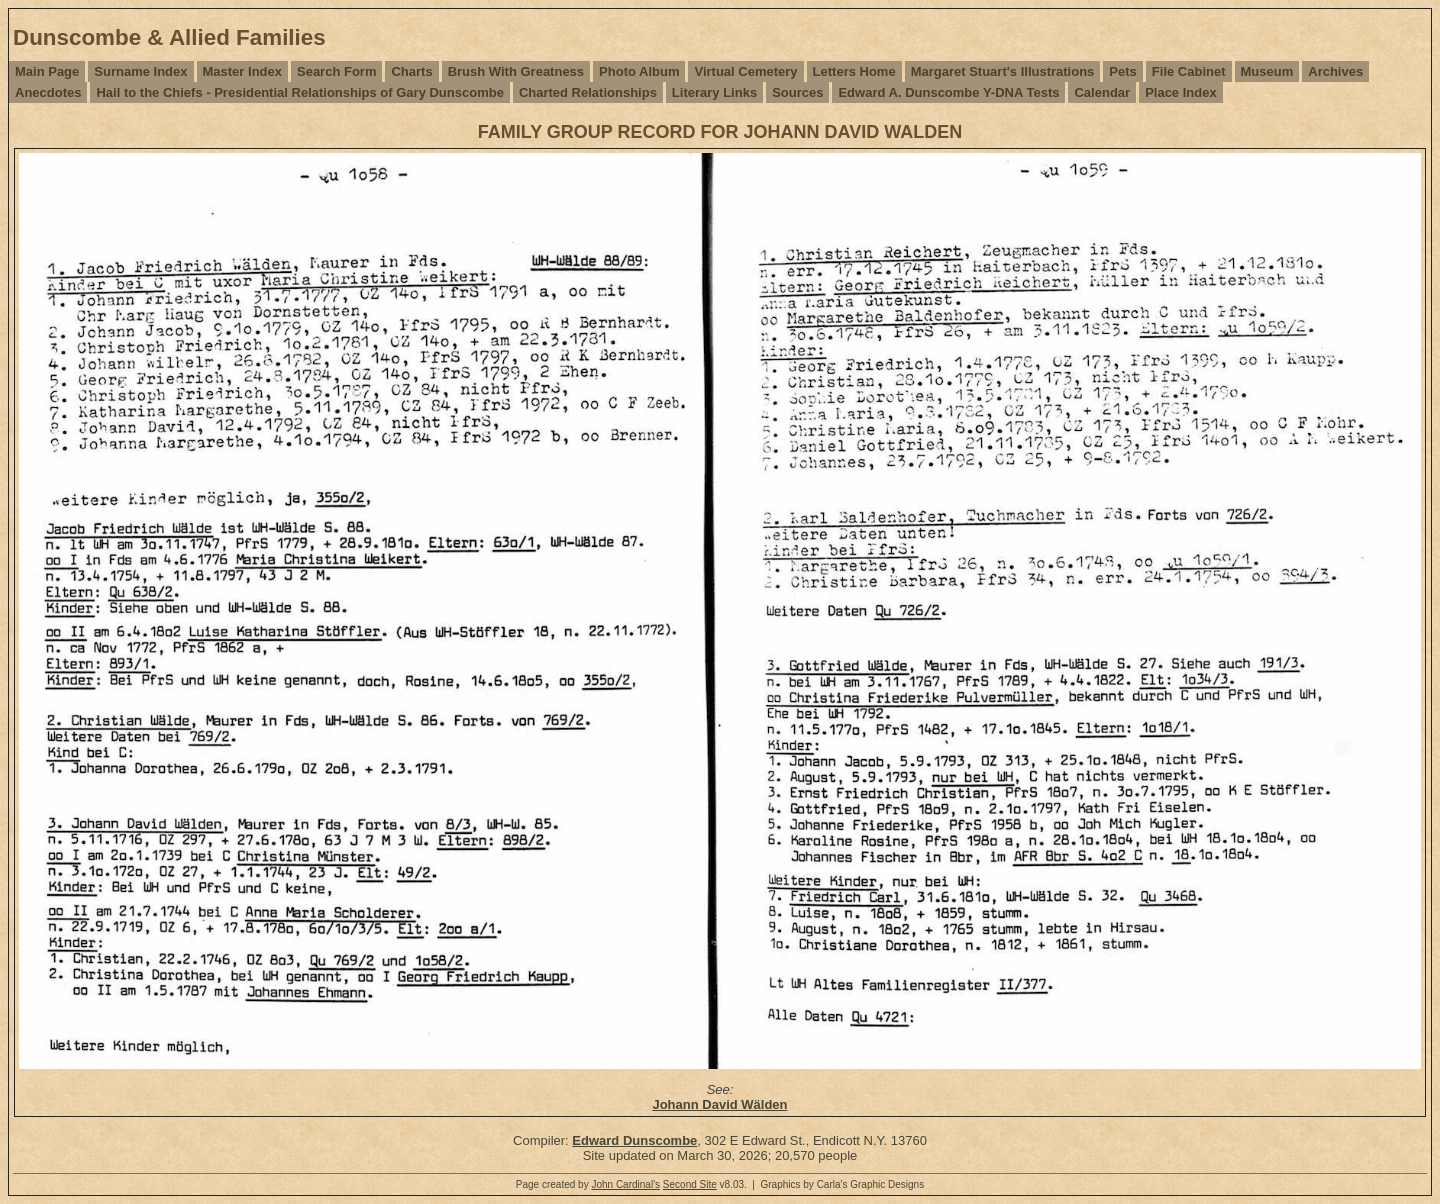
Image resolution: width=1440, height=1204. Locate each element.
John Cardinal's (625, 1184)
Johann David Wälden (719, 1104)
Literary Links (714, 92)
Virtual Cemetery (745, 71)
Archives (1335, 71)
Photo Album (639, 71)
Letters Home (854, 71)
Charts (411, 71)
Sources (797, 92)
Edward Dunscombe (634, 1140)
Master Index (242, 71)
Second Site (690, 1184)
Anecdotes (48, 92)
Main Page (47, 71)
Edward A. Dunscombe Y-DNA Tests (948, 92)
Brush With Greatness (516, 71)
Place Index (1181, 92)
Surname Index (140, 71)
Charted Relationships (588, 92)
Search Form (336, 71)
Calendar (1102, 92)
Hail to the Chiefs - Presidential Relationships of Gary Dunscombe (299, 92)
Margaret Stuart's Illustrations (1003, 71)
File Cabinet (1189, 71)
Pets (1122, 71)
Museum (1267, 71)
